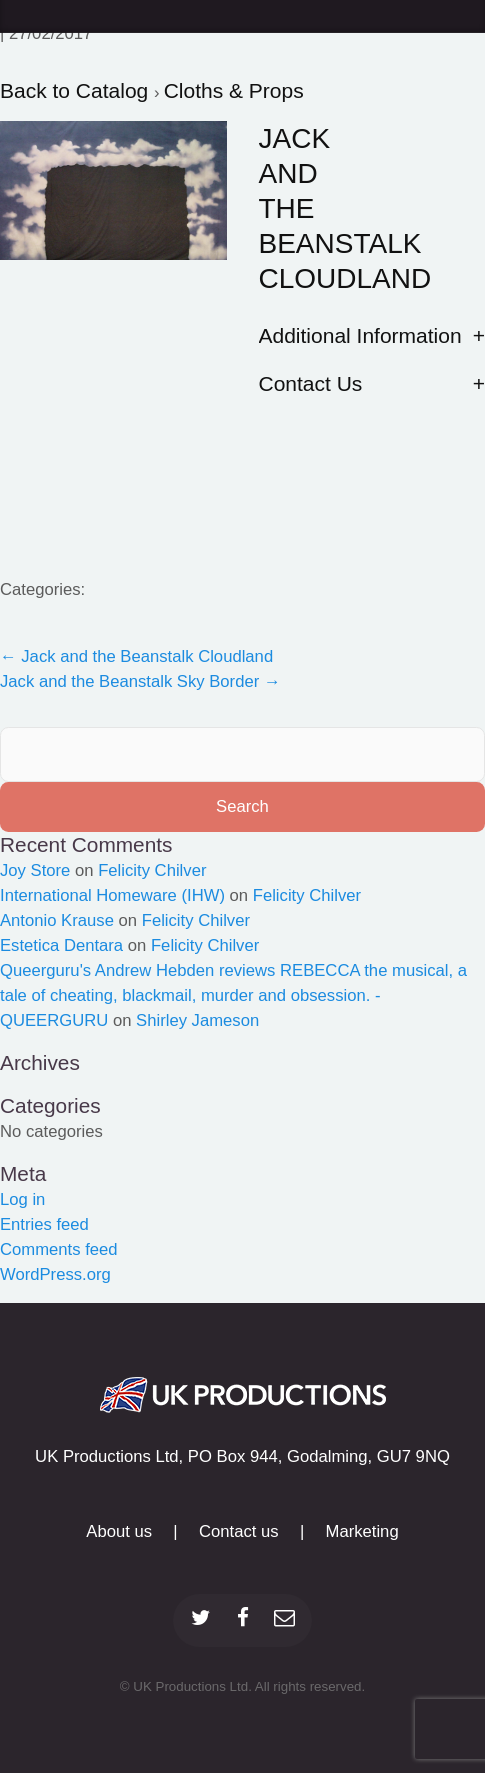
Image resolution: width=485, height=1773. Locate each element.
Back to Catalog (77, 90)
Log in (22, 1199)
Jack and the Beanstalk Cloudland (136, 656)
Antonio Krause (57, 920)
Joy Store (35, 870)
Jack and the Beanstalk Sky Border (140, 681)
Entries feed (44, 1224)
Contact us (239, 1531)
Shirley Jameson (197, 1020)
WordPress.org (55, 1274)
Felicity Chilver (152, 870)
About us (119, 1531)
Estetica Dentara (61, 945)
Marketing (362, 1531)
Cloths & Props (234, 90)
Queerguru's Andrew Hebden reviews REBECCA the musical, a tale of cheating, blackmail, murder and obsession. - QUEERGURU (233, 995)
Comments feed (59, 1249)
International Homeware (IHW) (112, 895)
